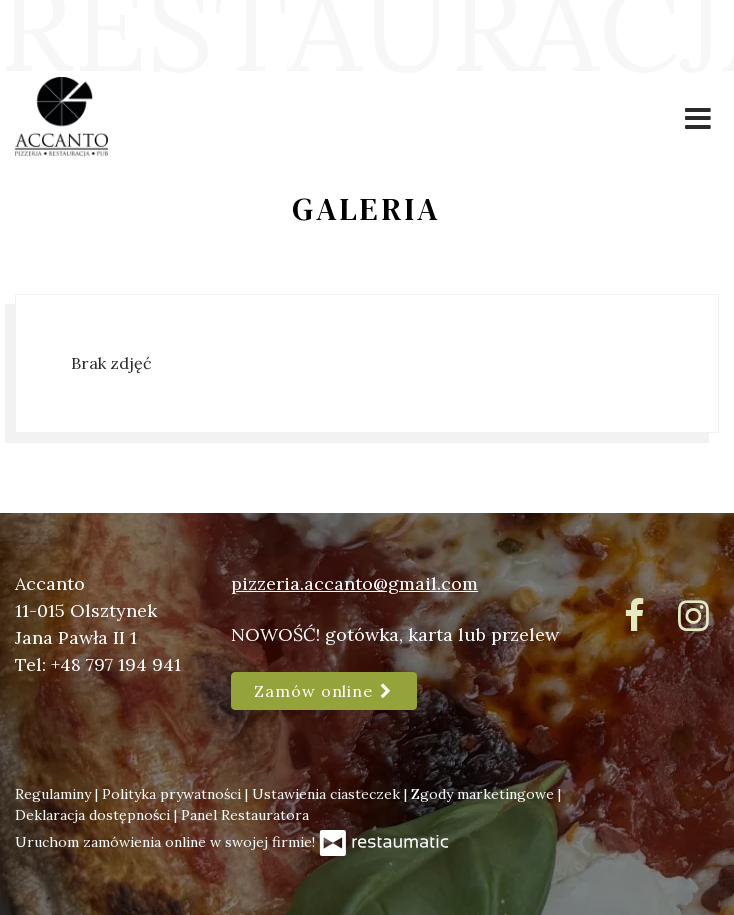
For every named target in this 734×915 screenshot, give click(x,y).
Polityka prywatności (173, 794)
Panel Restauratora (245, 815)
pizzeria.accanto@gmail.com (354, 583)
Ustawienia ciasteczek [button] (328, 794)
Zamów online (324, 691)
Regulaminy (55, 794)
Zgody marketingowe (484, 794)
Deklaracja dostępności (94, 815)
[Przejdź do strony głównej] (61, 117)
